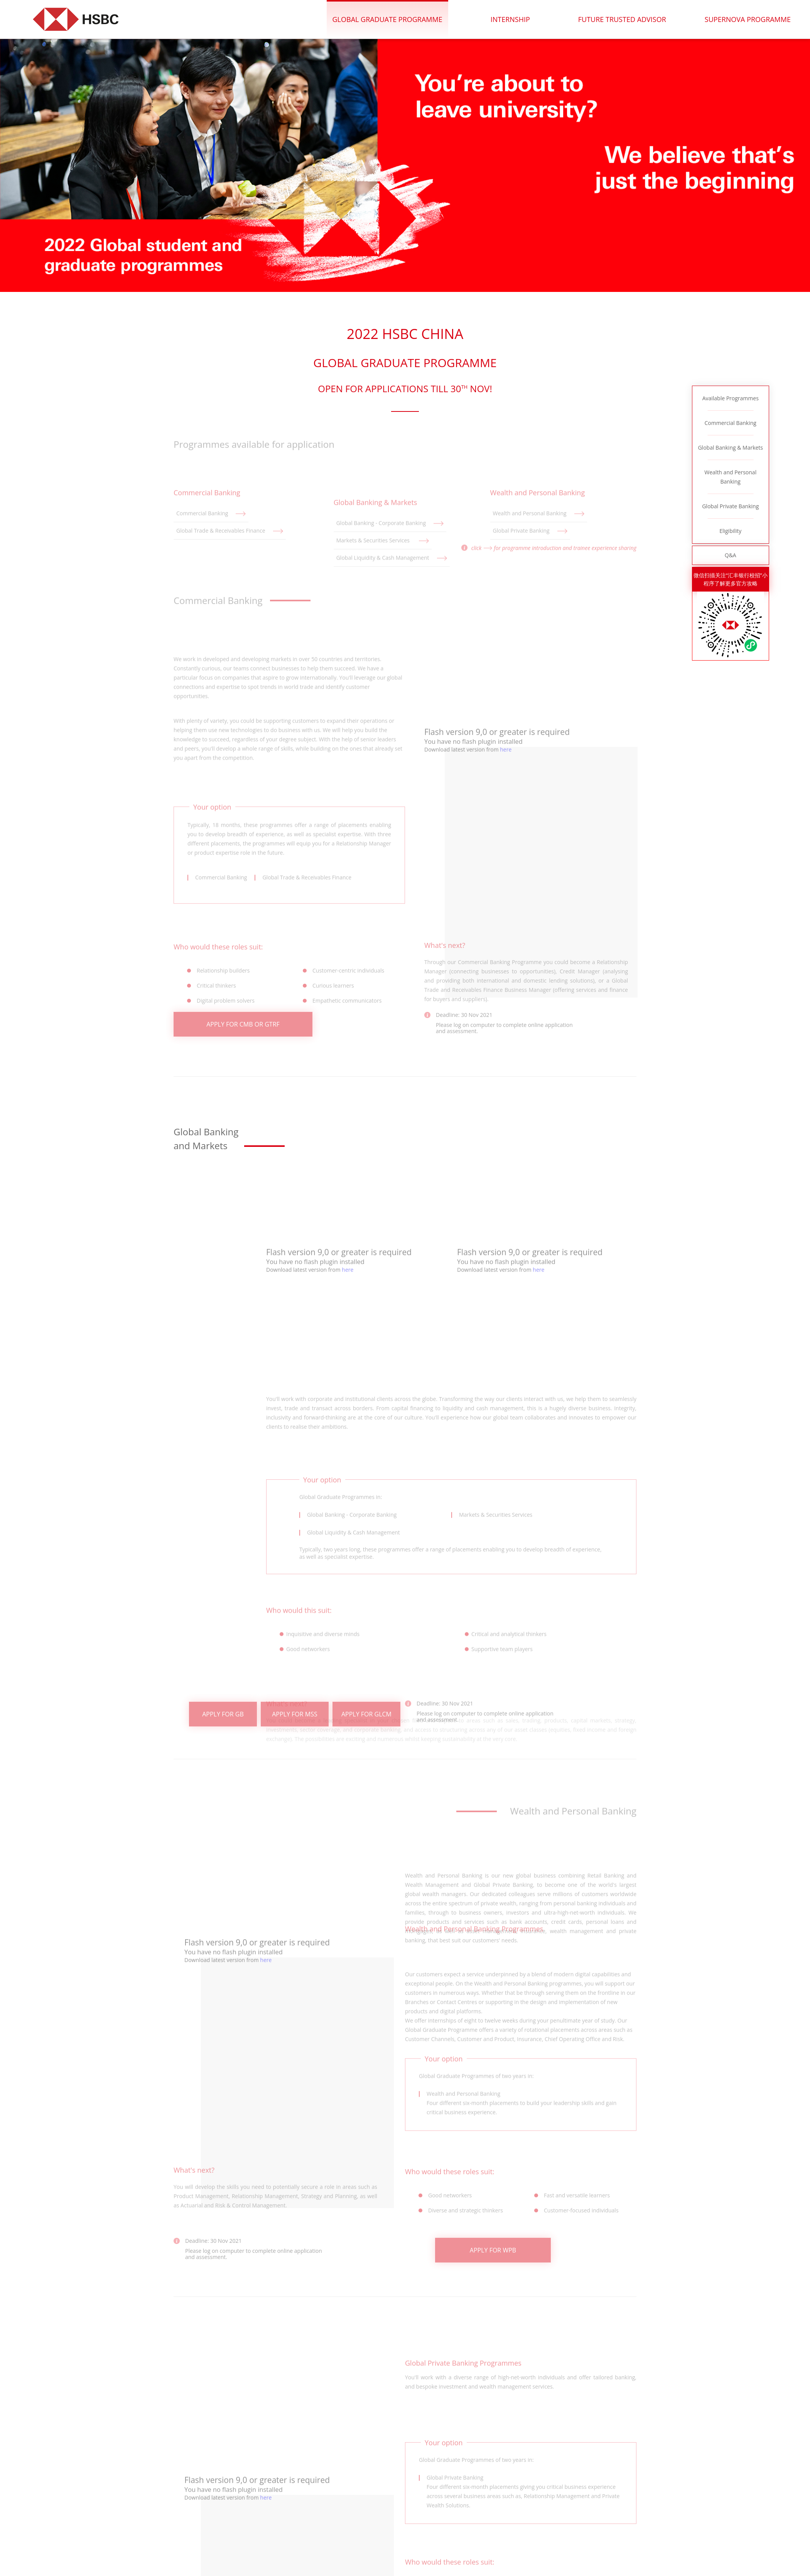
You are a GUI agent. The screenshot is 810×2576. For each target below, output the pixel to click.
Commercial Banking (730, 423)
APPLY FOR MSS (294, 1724)
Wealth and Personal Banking (730, 477)
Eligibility (730, 530)
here (505, 853)
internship (512, 19)
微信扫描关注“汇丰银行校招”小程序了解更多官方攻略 (731, 579)
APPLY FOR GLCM (366, 1724)
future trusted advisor (623, 19)
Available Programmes (730, 398)
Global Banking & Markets (730, 447)
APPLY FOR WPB (493, 2261)
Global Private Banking (730, 506)
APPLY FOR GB (223, 1724)
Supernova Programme (748, 19)
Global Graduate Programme (389, 19)
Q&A (730, 555)
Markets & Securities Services (382, 569)
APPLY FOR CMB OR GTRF (243, 1036)
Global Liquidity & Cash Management (391, 586)
